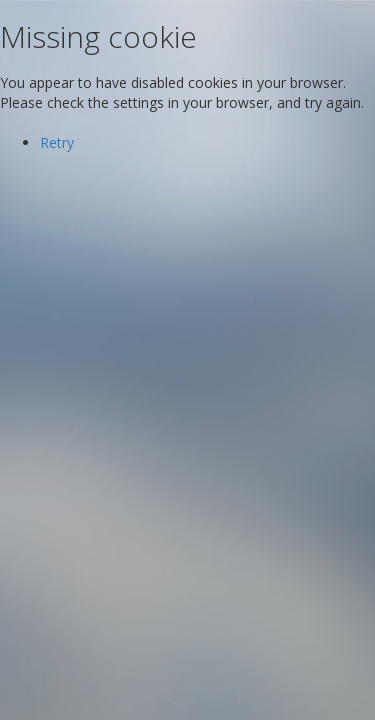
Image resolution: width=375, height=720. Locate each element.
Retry (57, 142)
